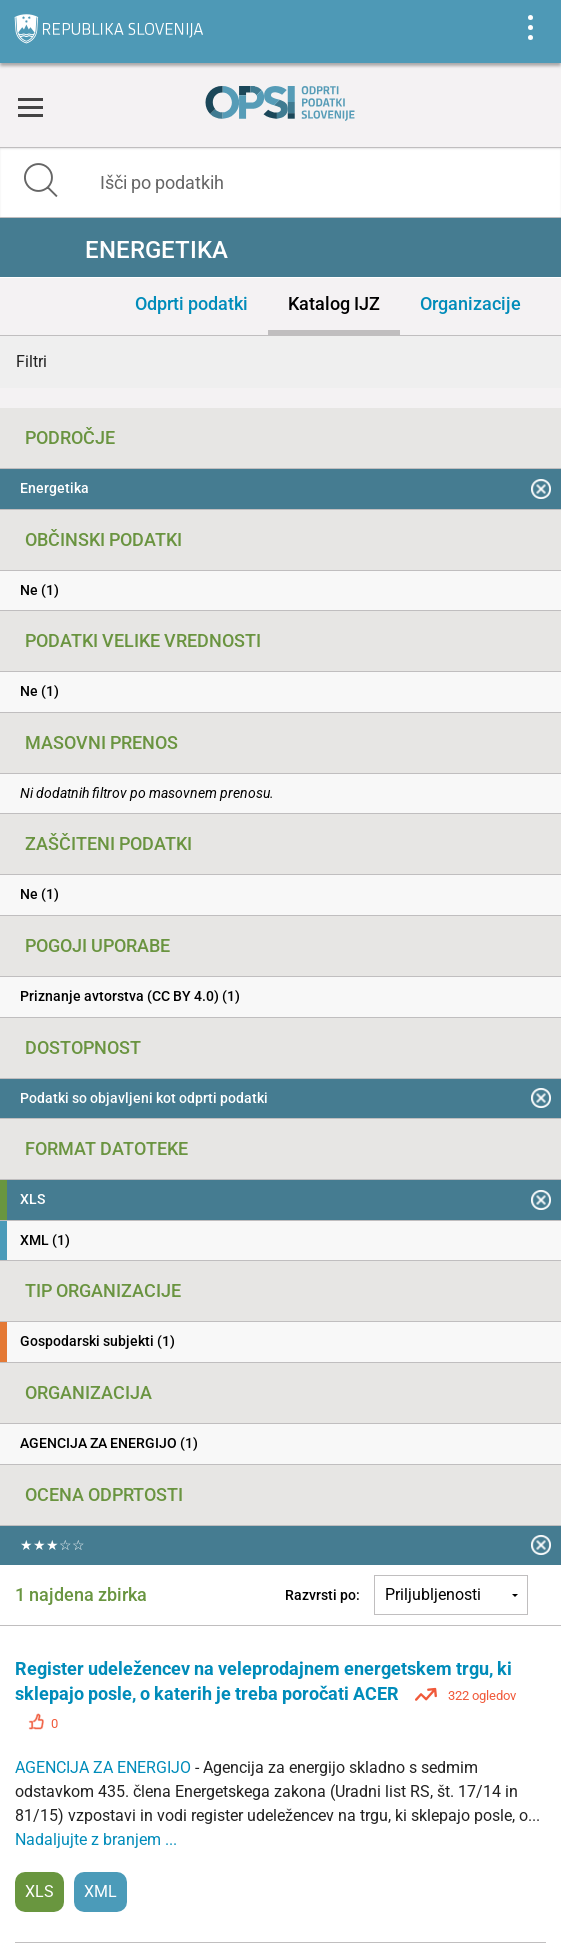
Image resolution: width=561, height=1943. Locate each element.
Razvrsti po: (322, 1595)
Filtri (31, 361)
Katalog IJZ (334, 303)
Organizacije (470, 303)
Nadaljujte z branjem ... (96, 1839)
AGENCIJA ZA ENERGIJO (105, 1767)
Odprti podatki (191, 303)
